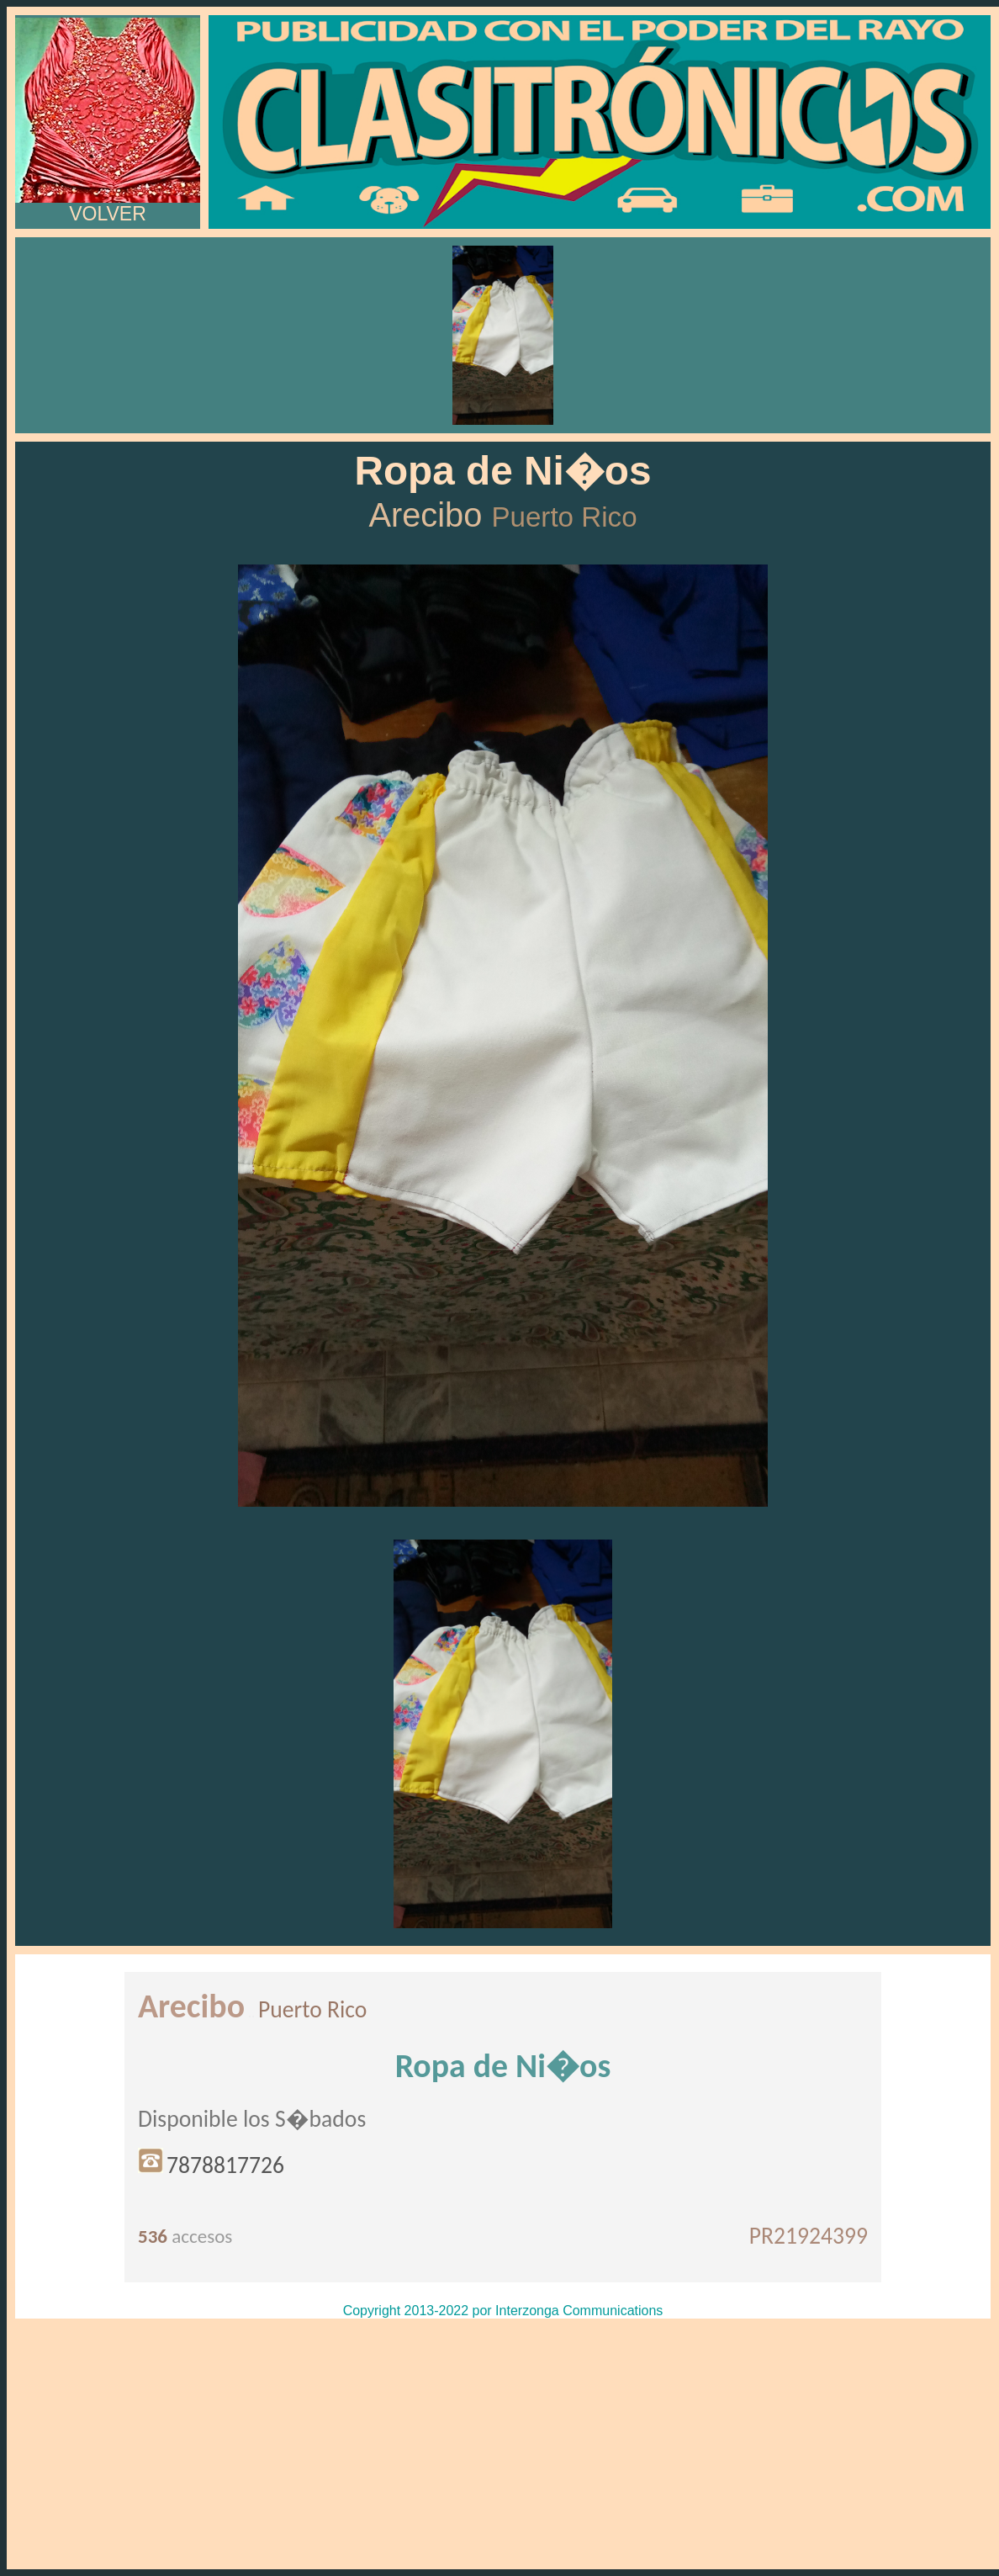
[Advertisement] (503, 2444)
